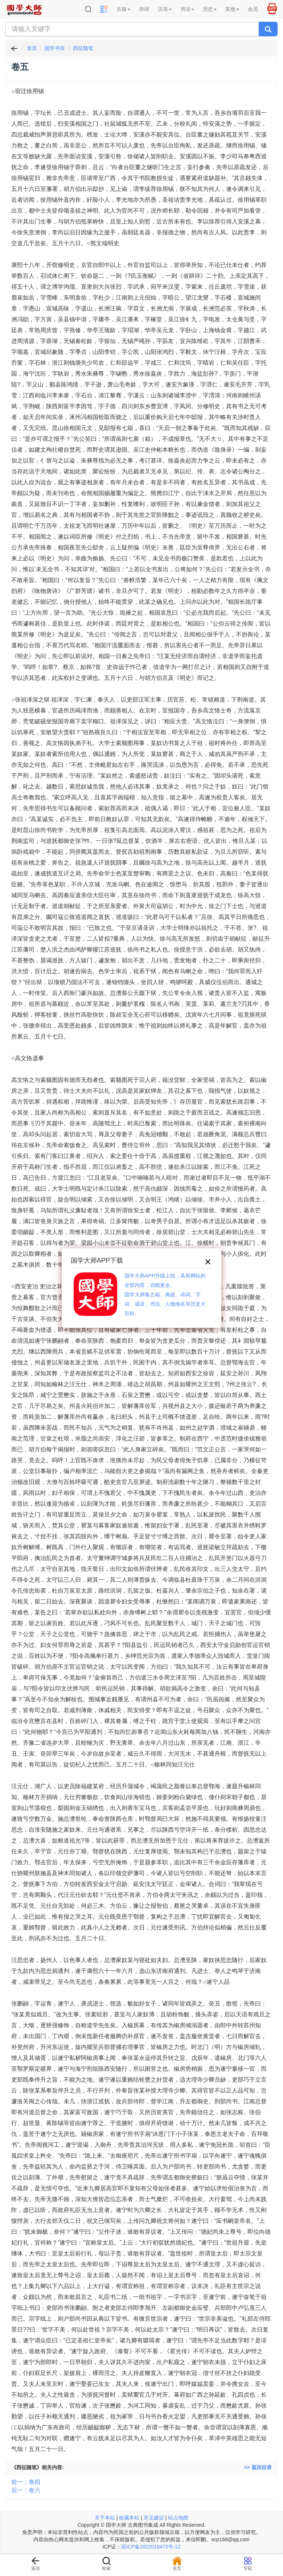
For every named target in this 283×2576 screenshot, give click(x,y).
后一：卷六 (25, 2490)
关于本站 (105, 2518)
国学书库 (55, 48)
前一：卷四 (25, 2482)
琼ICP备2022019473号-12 (150, 2547)
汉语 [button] (165, 9)
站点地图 (178, 2518)
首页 (32, 48)
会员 (253, 9)
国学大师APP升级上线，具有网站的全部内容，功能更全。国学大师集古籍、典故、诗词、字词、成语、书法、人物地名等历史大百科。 (165, 1294)
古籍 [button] (123, 9)
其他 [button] (232, 9)
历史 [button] (210, 9)
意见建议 (154, 2518)
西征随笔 (83, 48)
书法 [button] (187, 9)
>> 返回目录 (258, 2467)
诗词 (144, 9)
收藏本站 (129, 2518)
